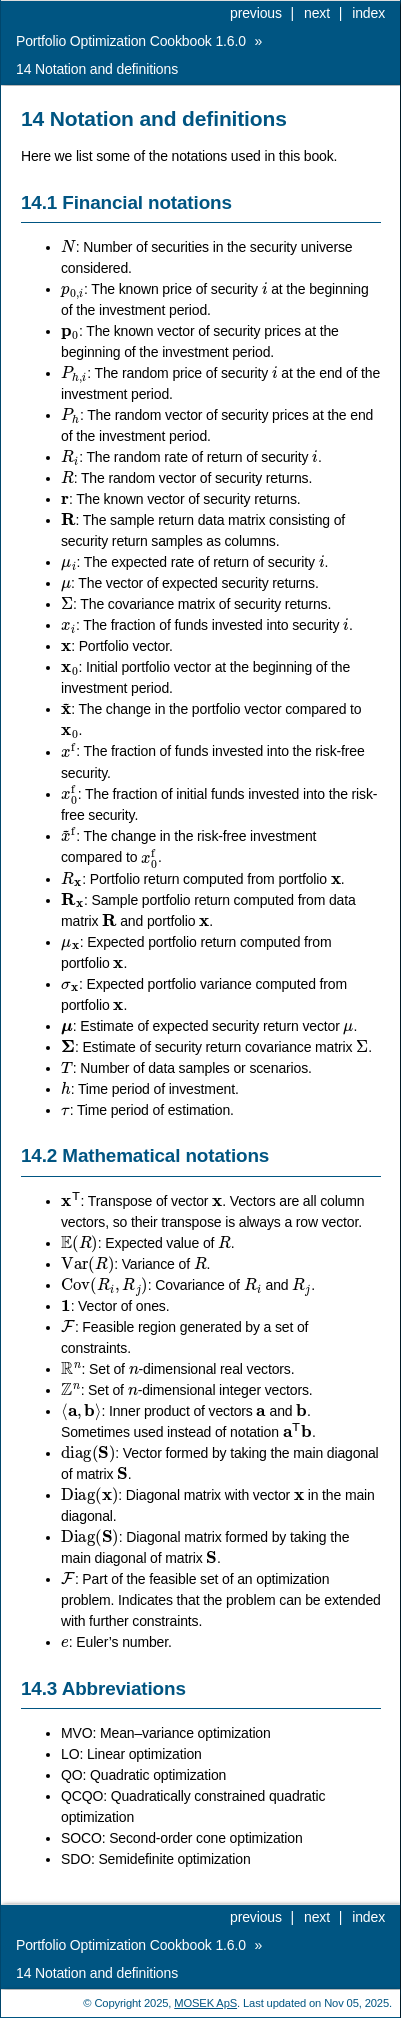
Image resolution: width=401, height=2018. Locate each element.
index (368, 13)
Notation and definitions (97, 69)
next (317, 13)
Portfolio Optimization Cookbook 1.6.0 (131, 41)
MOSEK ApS (205, 2003)
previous (256, 13)
